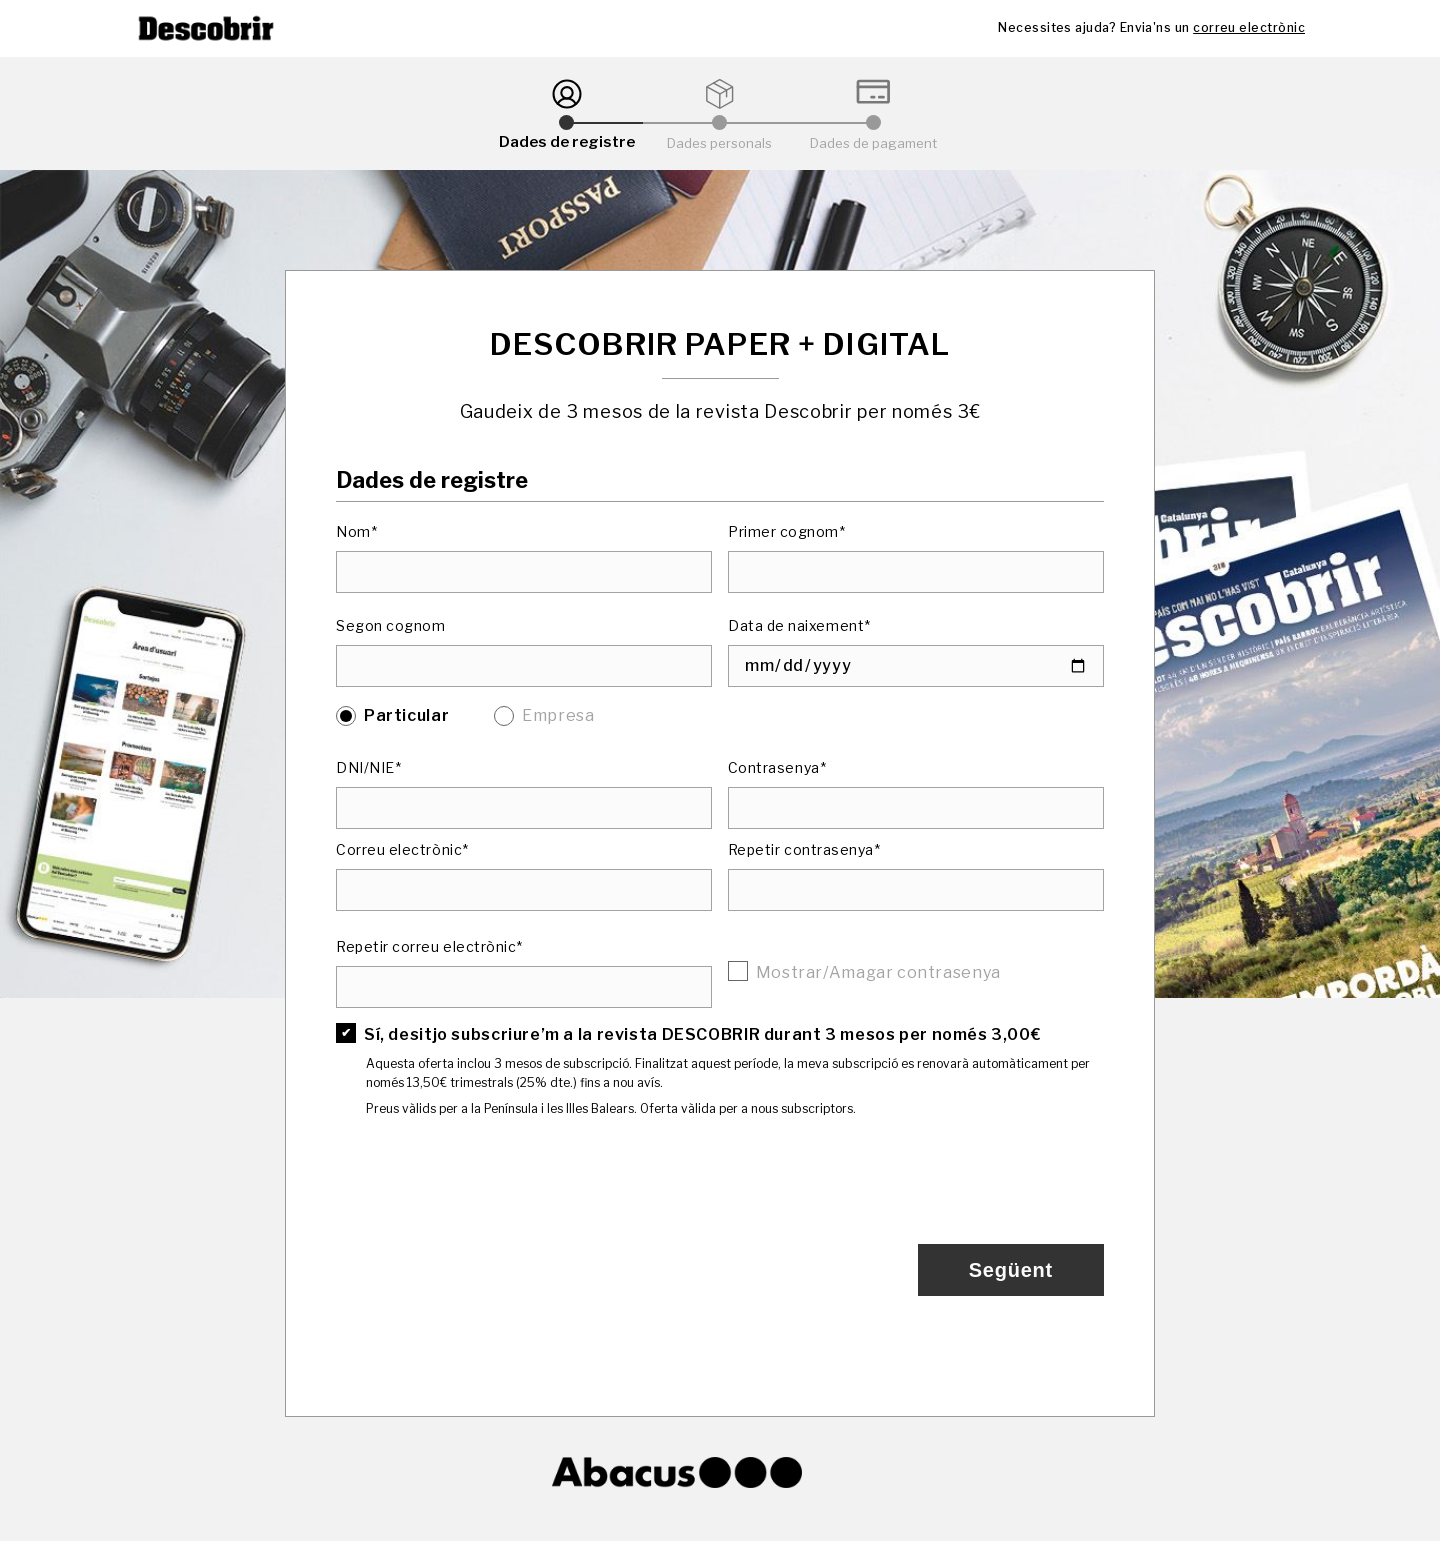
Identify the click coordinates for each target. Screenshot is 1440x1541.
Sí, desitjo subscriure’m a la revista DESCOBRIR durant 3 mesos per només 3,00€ (702, 1034)
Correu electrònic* (402, 849)
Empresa (558, 715)
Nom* (356, 531)
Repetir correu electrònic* (429, 946)
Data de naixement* (799, 625)
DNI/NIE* (368, 767)
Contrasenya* (777, 767)
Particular (406, 715)
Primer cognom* (787, 531)
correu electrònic (1249, 27)
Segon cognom (390, 625)
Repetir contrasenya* (804, 849)
